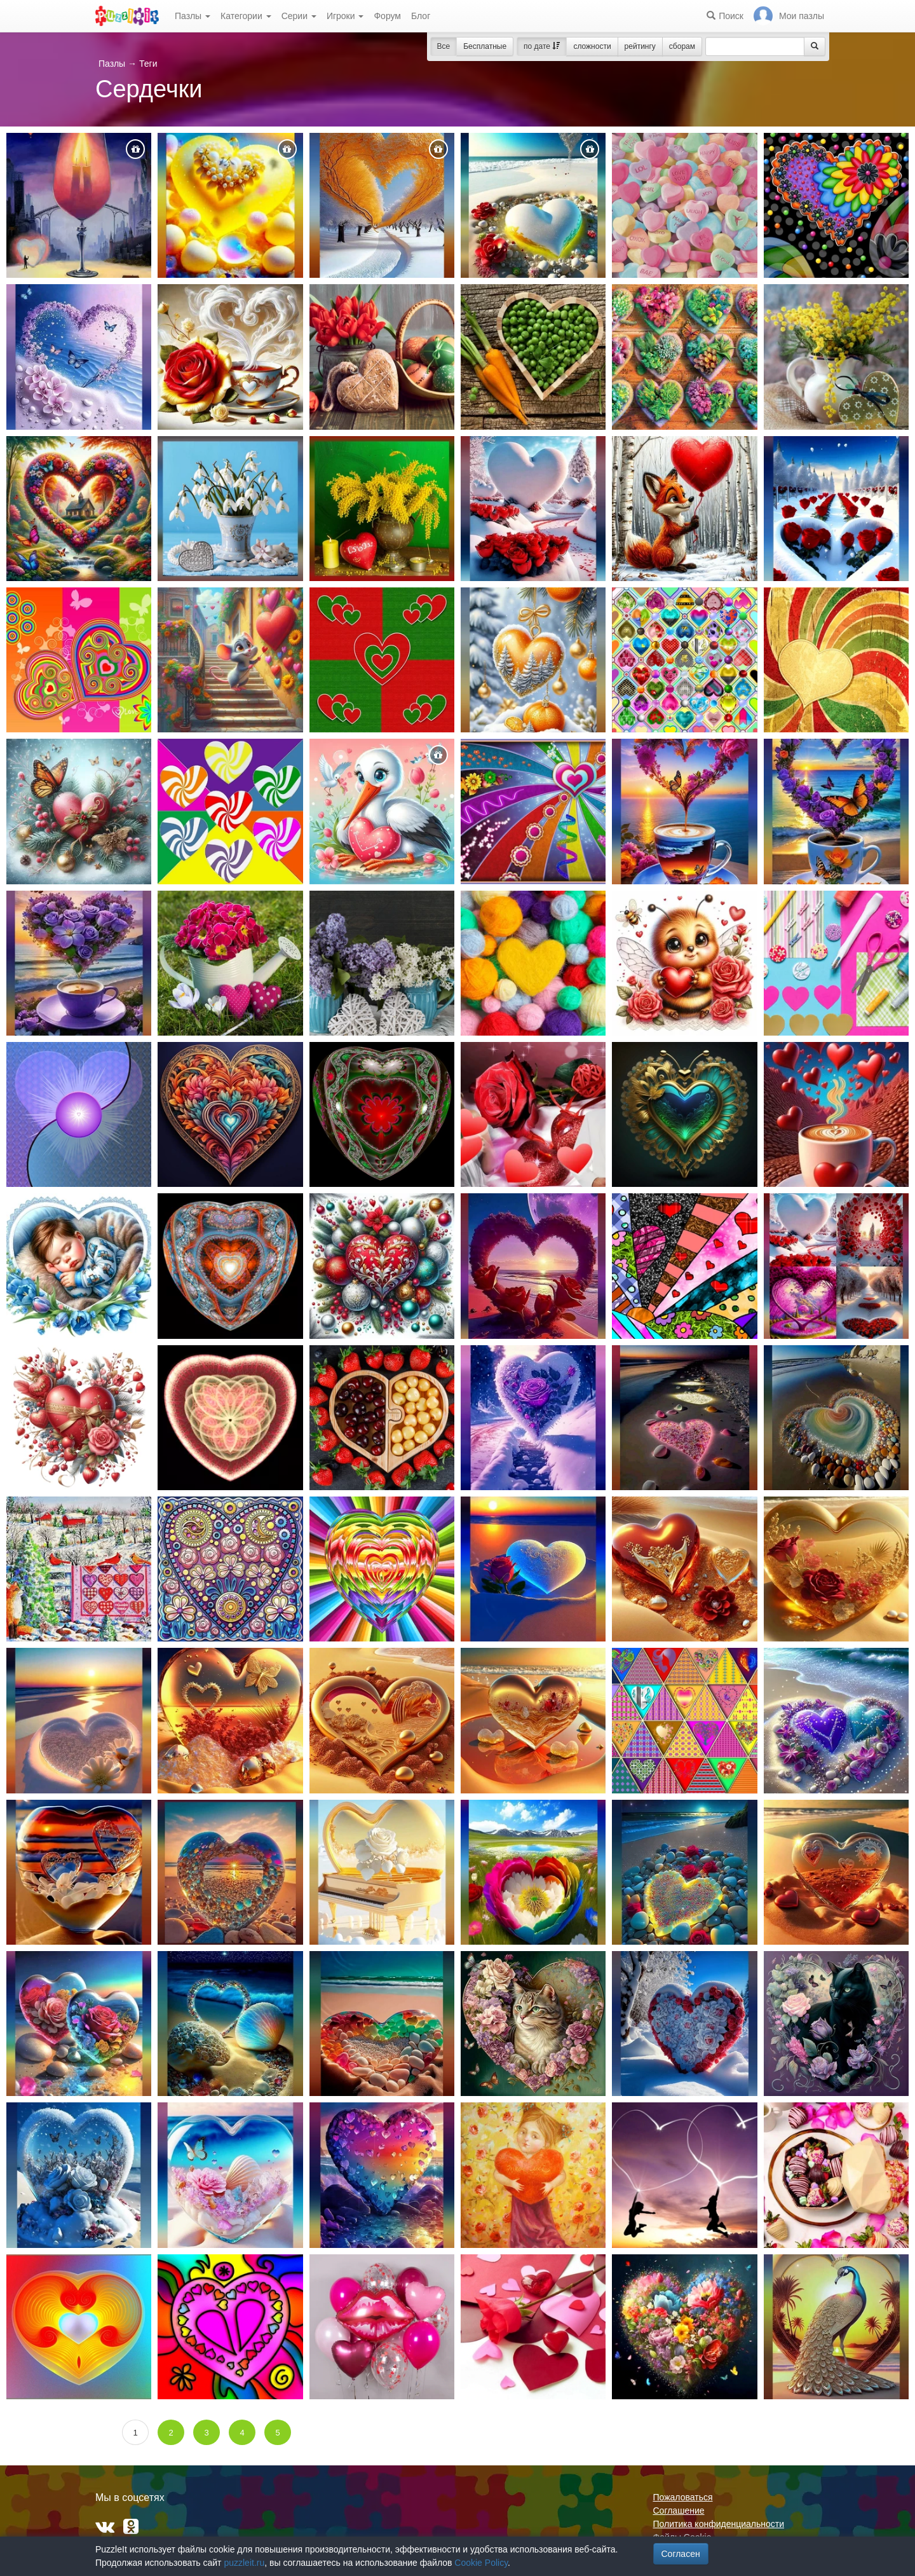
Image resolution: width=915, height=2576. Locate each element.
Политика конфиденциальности (719, 2524)
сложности (592, 46)
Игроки (345, 16)
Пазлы (192, 16)
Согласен (680, 2554)
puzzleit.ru (244, 2563)
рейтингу (640, 46)
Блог (420, 16)
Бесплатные (484, 46)
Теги (148, 63)
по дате (542, 46)
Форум (387, 16)
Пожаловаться (683, 2497)
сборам (682, 46)
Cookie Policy (481, 2563)
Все (444, 46)
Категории (245, 16)
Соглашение (679, 2510)
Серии (298, 16)
